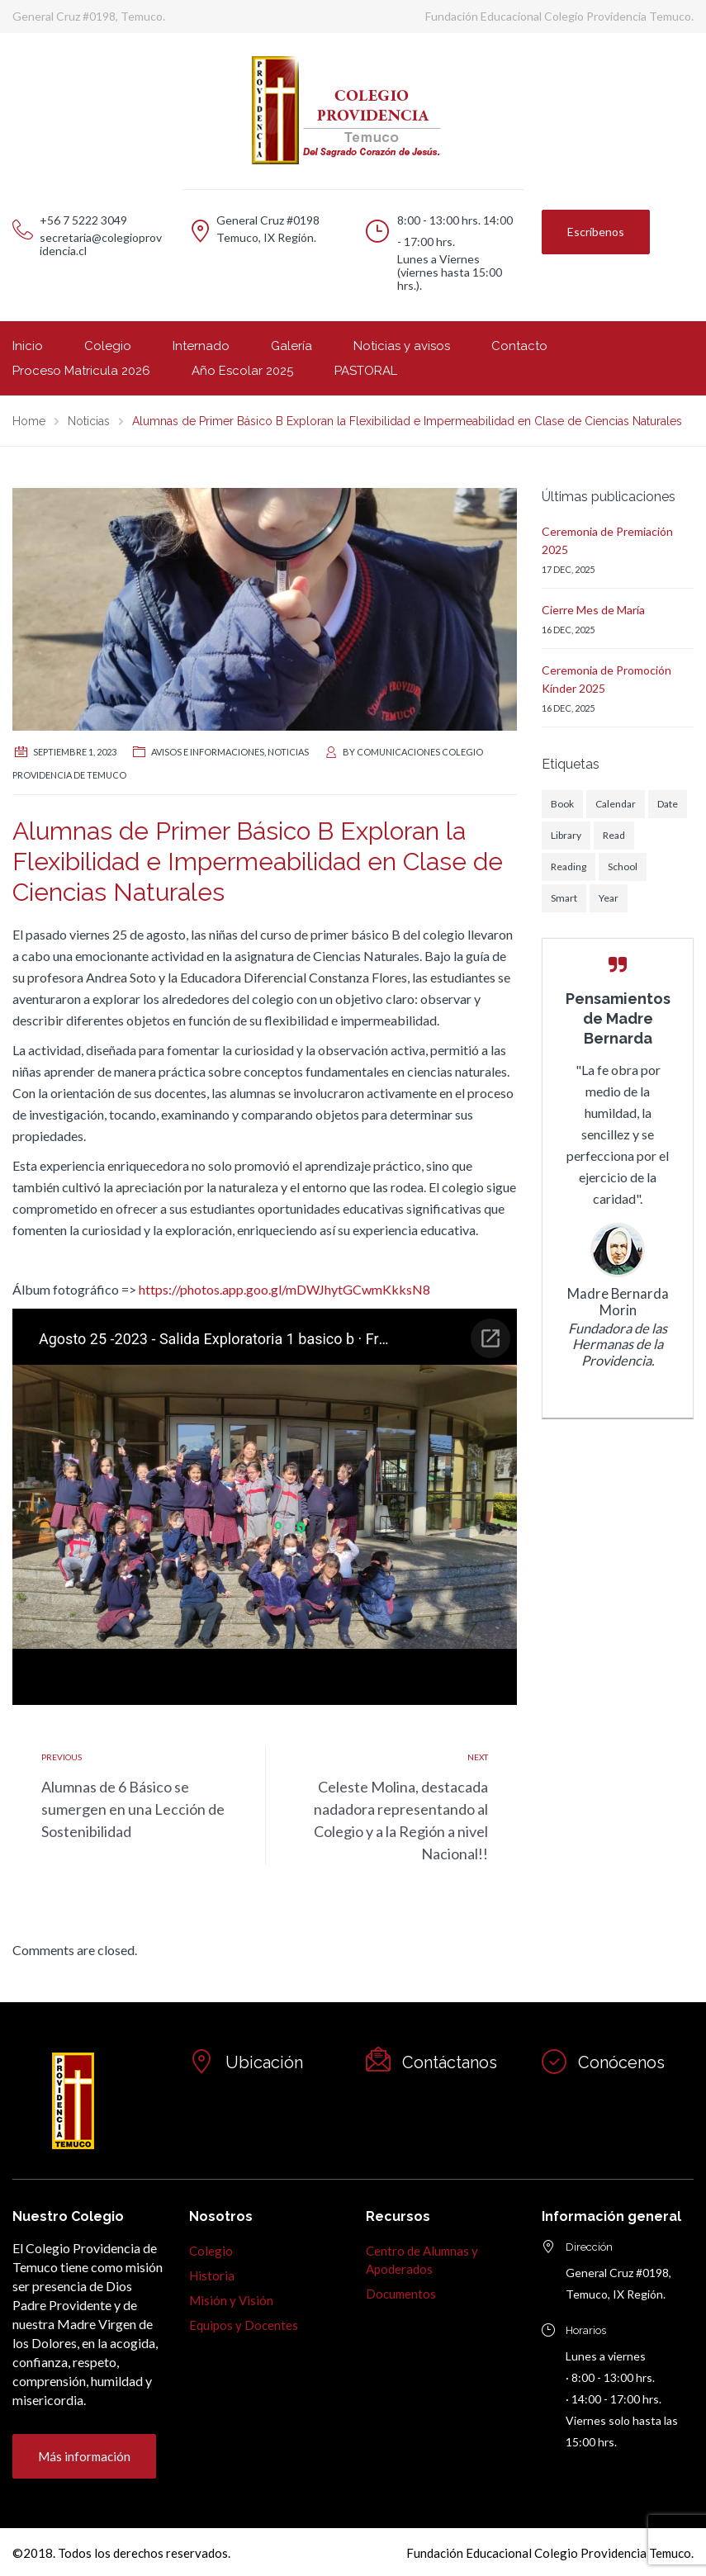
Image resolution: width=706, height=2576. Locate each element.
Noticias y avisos (401, 346)
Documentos (401, 2293)
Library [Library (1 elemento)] (566, 835)
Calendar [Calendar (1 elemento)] (615, 804)
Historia (212, 2275)
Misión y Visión (231, 2300)
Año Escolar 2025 (242, 370)
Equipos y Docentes (243, 2325)
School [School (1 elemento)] (622, 866)
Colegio (107, 346)
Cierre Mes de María (593, 610)
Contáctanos (449, 2062)
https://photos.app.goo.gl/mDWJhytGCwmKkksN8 (284, 1289)
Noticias (288, 751)
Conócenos (621, 2062)
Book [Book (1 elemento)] (562, 804)
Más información (84, 2456)
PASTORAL (365, 370)
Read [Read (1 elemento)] (614, 835)
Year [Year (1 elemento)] (608, 898)
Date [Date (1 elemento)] (667, 804)
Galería (291, 346)
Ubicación (264, 2062)
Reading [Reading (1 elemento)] (568, 866)
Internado (201, 346)
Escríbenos (595, 232)
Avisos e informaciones (207, 751)
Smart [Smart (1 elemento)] (564, 898)
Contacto (519, 346)
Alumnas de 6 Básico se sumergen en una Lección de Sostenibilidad (133, 1809)
